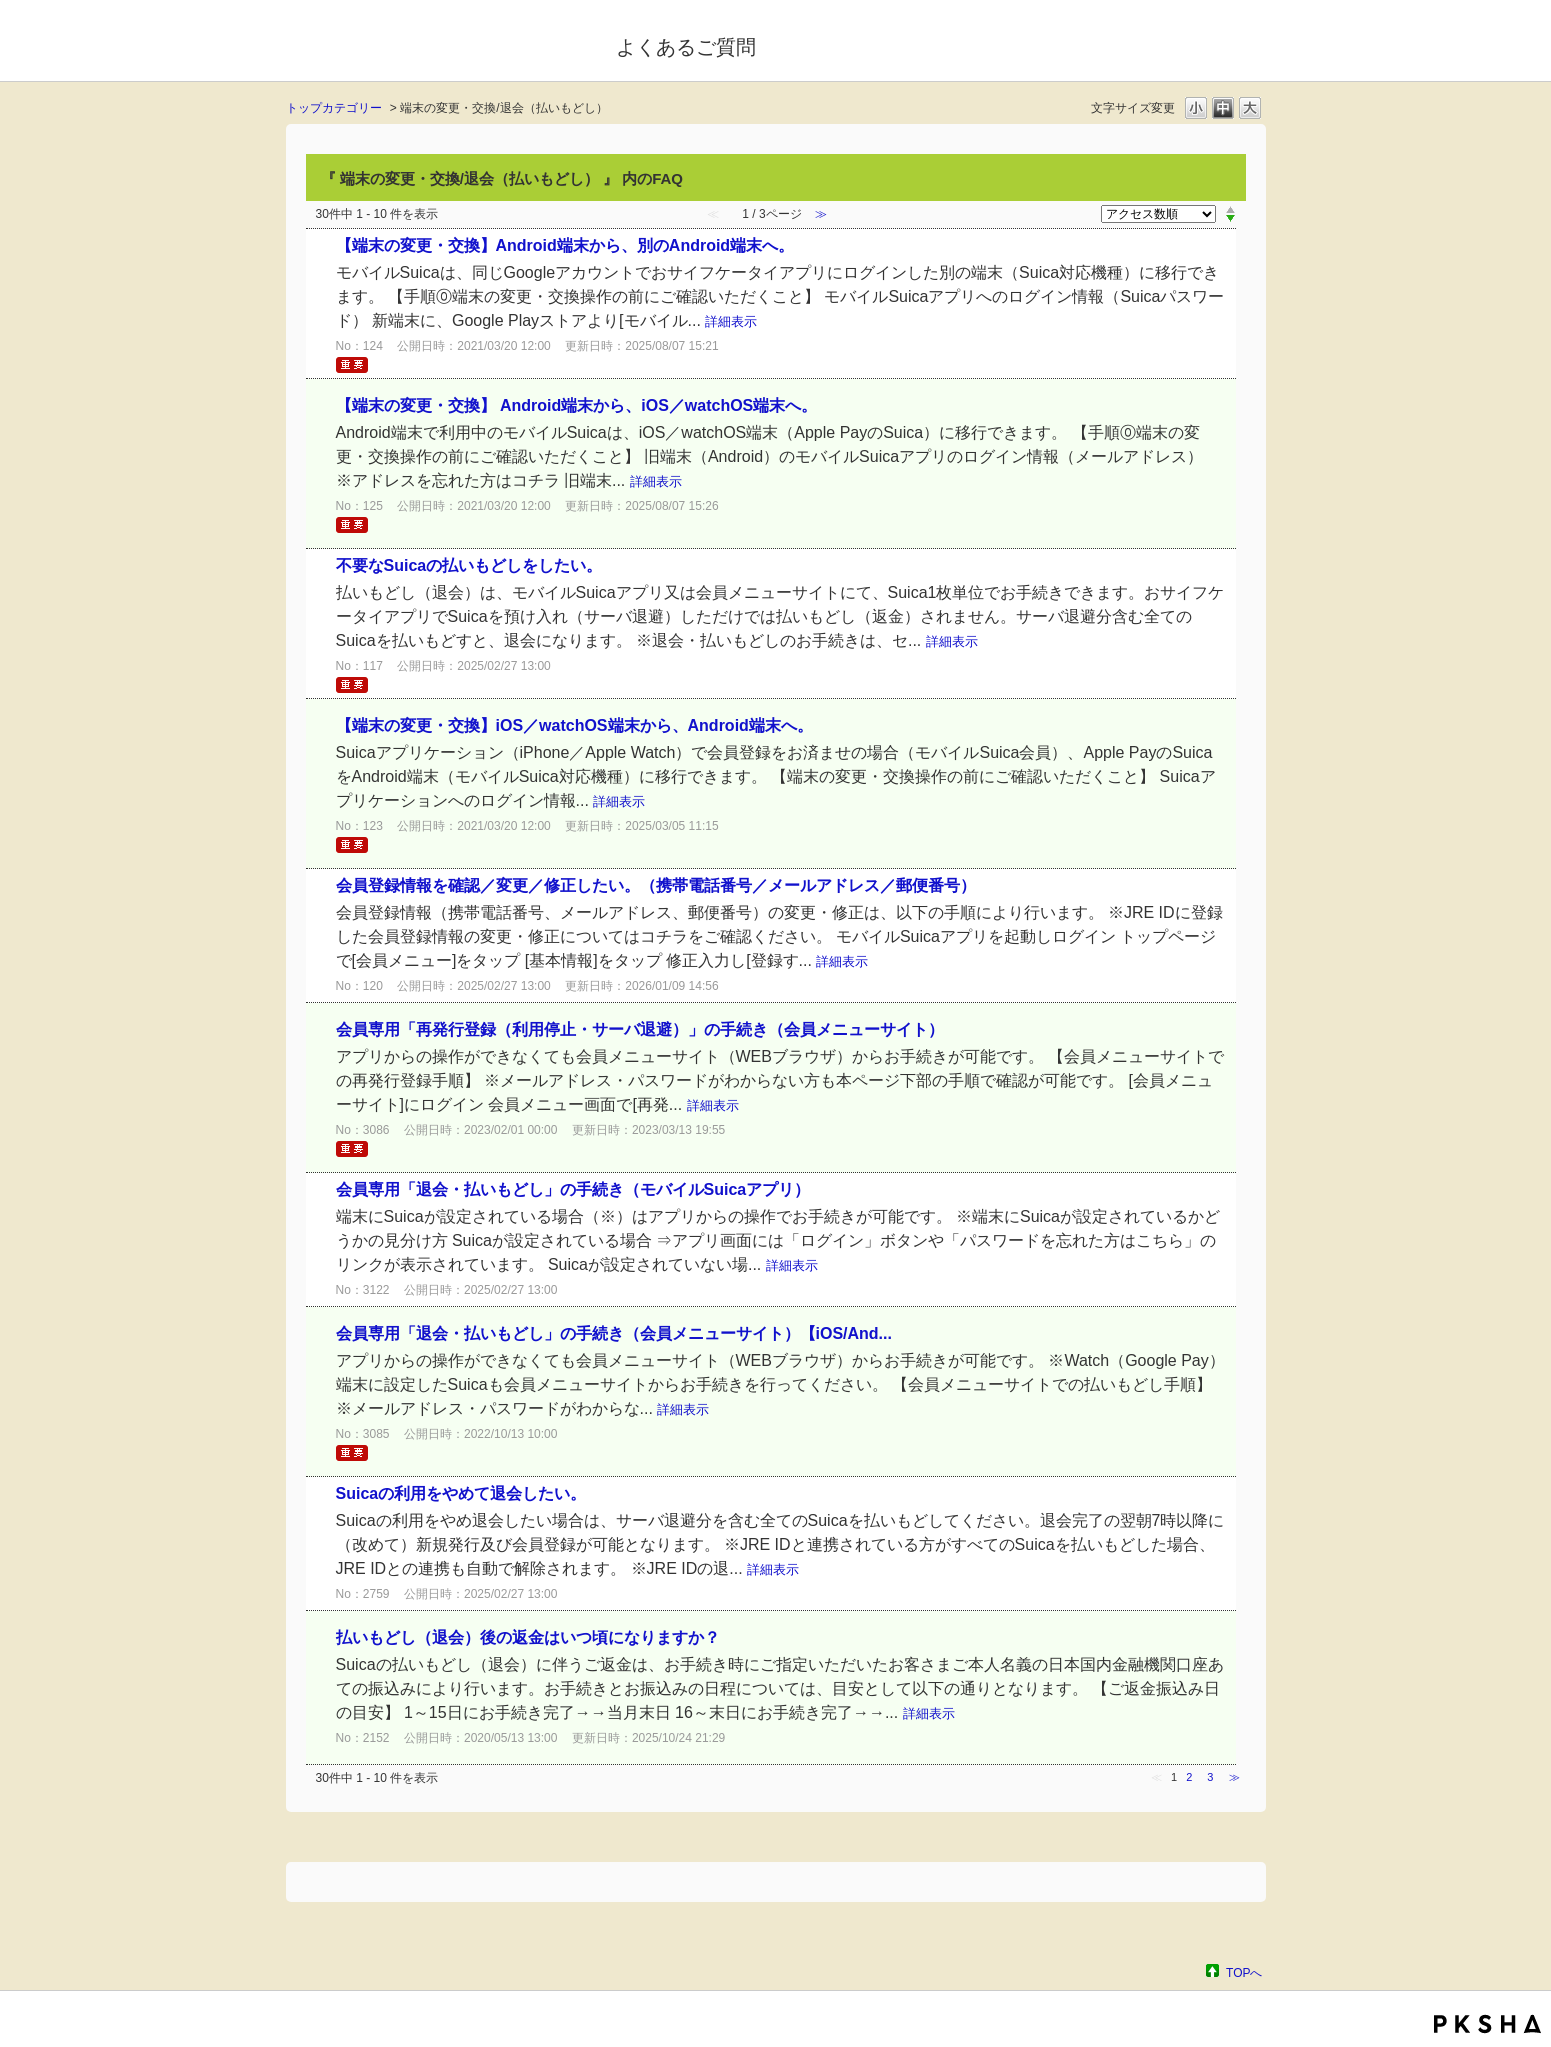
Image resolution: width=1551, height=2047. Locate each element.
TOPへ (1244, 1972)
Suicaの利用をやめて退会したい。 (461, 1493)
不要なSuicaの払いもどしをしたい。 (469, 565)
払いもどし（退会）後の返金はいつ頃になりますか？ (528, 1637)
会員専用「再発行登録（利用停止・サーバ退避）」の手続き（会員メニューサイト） (640, 1029)
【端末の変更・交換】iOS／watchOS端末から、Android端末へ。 (574, 725)
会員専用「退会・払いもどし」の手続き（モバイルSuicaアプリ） (573, 1189)
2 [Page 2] (1189, 1777)
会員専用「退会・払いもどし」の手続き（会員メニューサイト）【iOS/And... (614, 1333)
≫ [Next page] (1234, 1777)
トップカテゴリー (334, 108)
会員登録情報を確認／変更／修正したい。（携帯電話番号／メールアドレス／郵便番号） (656, 885)
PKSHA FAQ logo (1487, 2024)
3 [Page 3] (1210, 1777)
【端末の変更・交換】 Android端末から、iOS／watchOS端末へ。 (577, 405)
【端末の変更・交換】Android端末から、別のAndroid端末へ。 (565, 245)
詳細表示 (731, 321)
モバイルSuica (437, 43)
